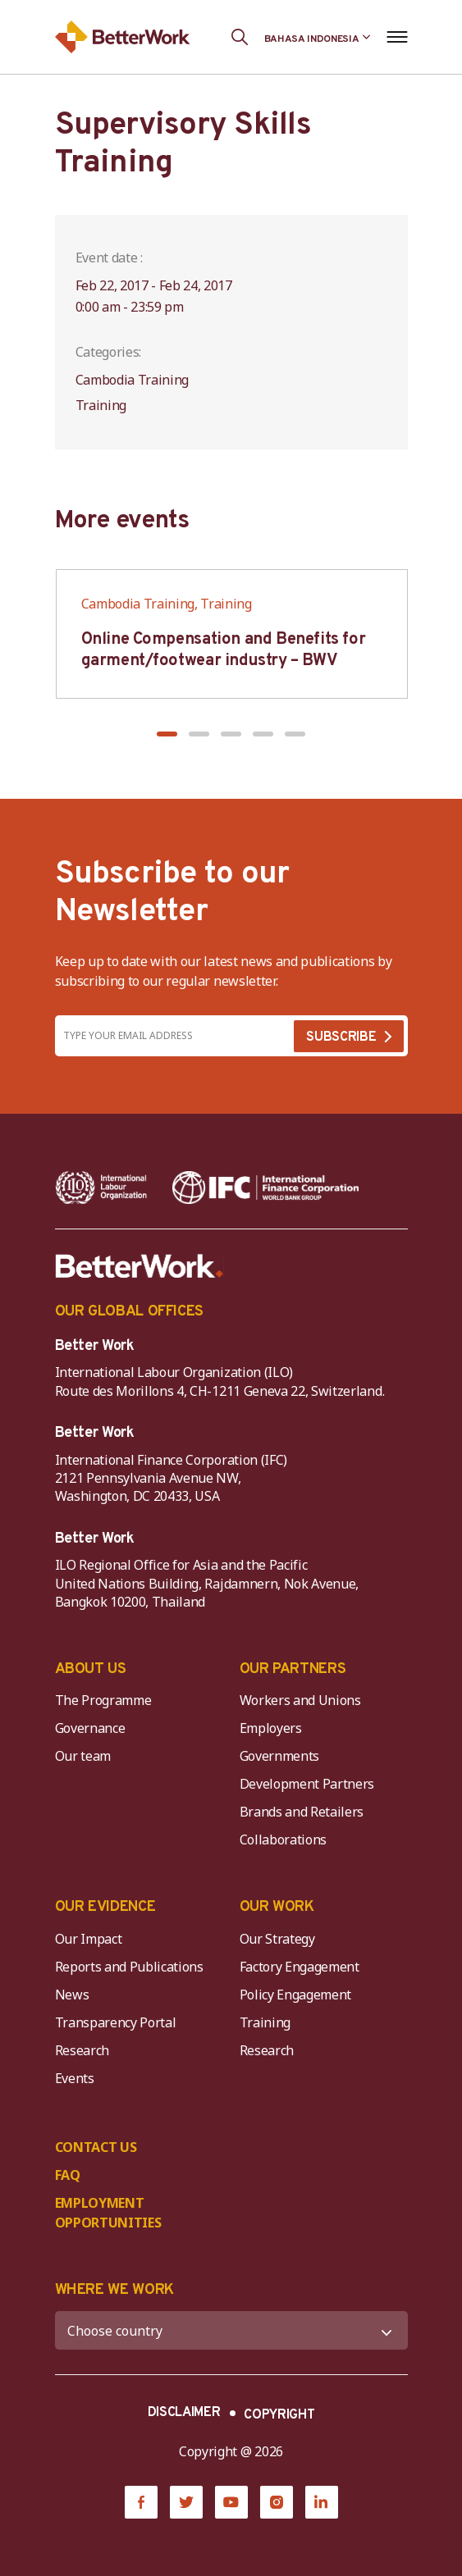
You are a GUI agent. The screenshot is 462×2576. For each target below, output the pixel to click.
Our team (83, 1756)
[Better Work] (139, 1266)
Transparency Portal (115, 2022)
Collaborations (283, 1840)
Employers (271, 1728)
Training (265, 2022)
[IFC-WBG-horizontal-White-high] (265, 1187)
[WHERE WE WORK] (231, 2330)
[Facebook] (141, 2502)
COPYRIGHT (279, 2415)
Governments (279, 1756)
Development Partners (307, 1784)
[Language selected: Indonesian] (317, 37)
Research (82, 2050)
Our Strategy (277, 1939)
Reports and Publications (129, 1967)
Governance (90, 1728)
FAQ (67, 2175)
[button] (167, 734)
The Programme (103, 1700)
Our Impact (88, 1939)
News (72, 1995)
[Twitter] (186, 2502)
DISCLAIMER (184, 2413)
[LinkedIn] (321, 2502)
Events (74, 2078)
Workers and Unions (300, 1700)
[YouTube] (231, 2502)
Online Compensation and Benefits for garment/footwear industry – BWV (223, 650)
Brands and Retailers (302, 1812)
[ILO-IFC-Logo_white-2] (101, 1187)
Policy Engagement (299, 1995)
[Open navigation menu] (397, 36)
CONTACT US (96, 2147)
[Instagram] (276, 2502)
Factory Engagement (299, 1967)
